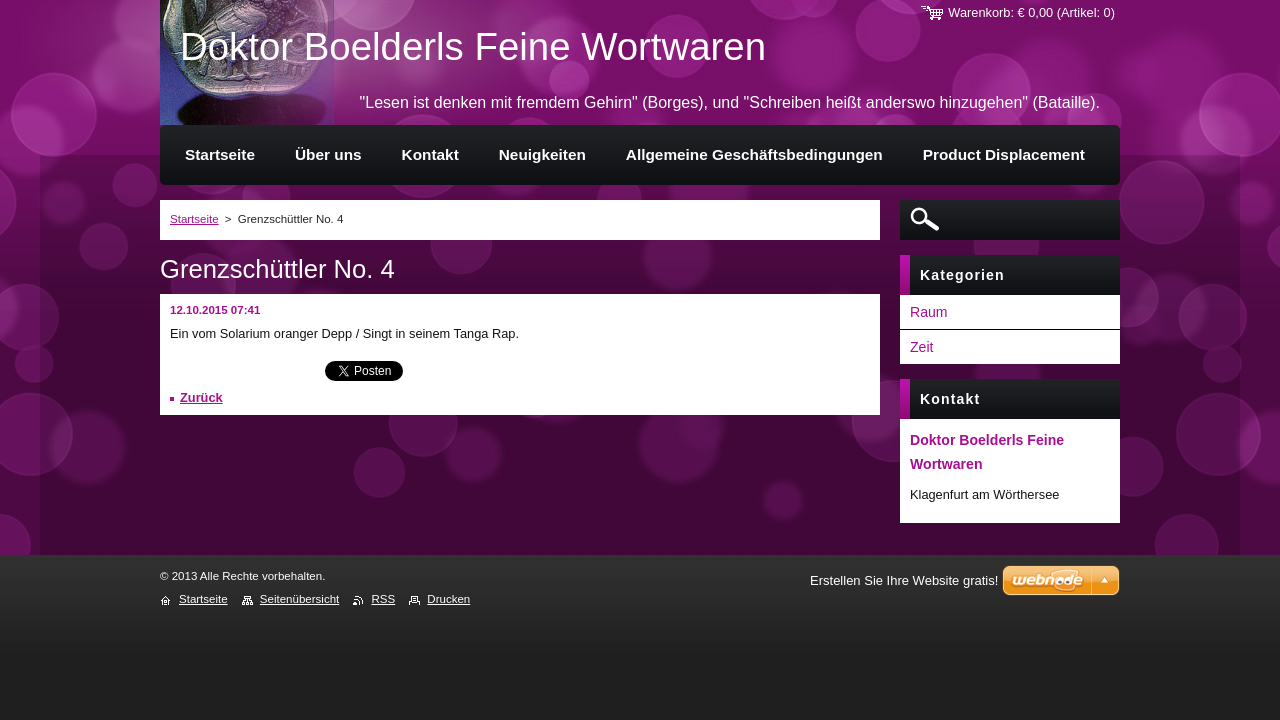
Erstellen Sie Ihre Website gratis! (904, 580)
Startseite (194, 219)
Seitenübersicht (299, 599)
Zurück (201, 397)
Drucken (448, 599)
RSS (383, 599)
